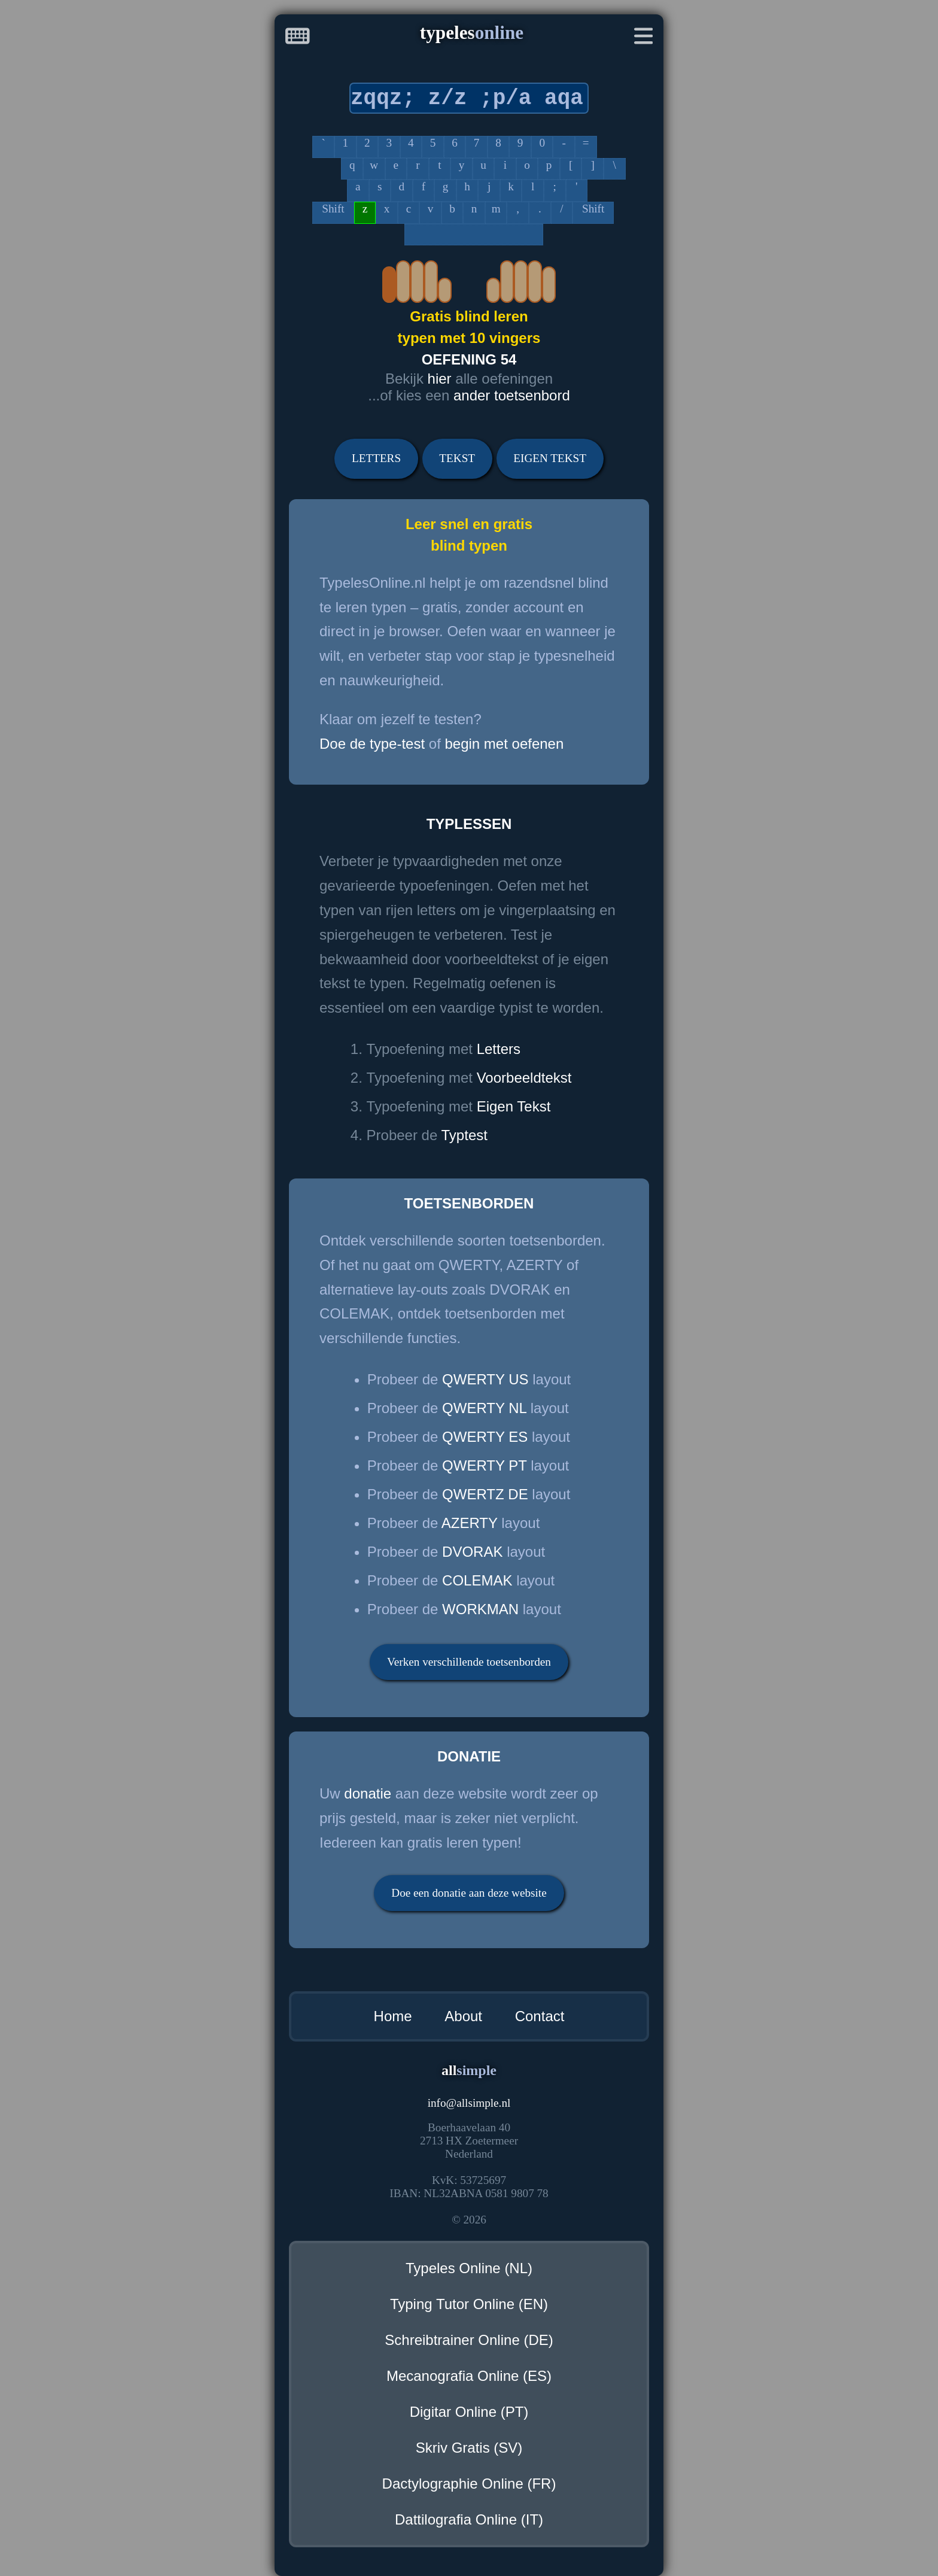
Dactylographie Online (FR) (469, 2483)
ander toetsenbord (511, 395)
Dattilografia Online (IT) (469, 2519)
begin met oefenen (504, 744)
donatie (367, 1793)
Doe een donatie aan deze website (468, 1893)
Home (393, 2016)
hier (440, 378)
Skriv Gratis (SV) (469, 2448)
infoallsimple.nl (469, 2103)
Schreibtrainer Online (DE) (469, 2340)
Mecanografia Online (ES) (469, 2376)
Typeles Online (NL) (469, 2268)
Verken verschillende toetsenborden (469, 1661)
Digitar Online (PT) (469, 2412)
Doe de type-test (372, 744)
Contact (540, 2016)
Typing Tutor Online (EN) (469, 2304)
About (463, 2016)
